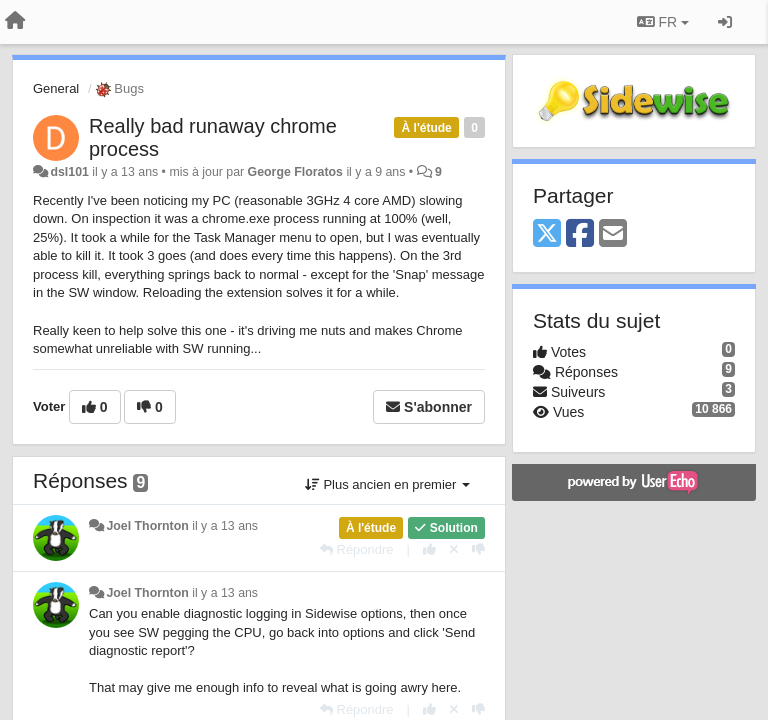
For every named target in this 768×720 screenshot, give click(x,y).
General (56, 88)
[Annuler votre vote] (454, 549)
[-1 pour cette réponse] (478, 549)
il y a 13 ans (225, 526)
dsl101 (69, 172)
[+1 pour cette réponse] (429, 549)
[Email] (613, 234)
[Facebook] (580, 234)
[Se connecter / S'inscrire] (725, 22)
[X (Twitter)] (547, 234)
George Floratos (295, 172)
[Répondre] (357, 549)
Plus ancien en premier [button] (387, 484)
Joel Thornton (147, 526)
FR (663, 22)
